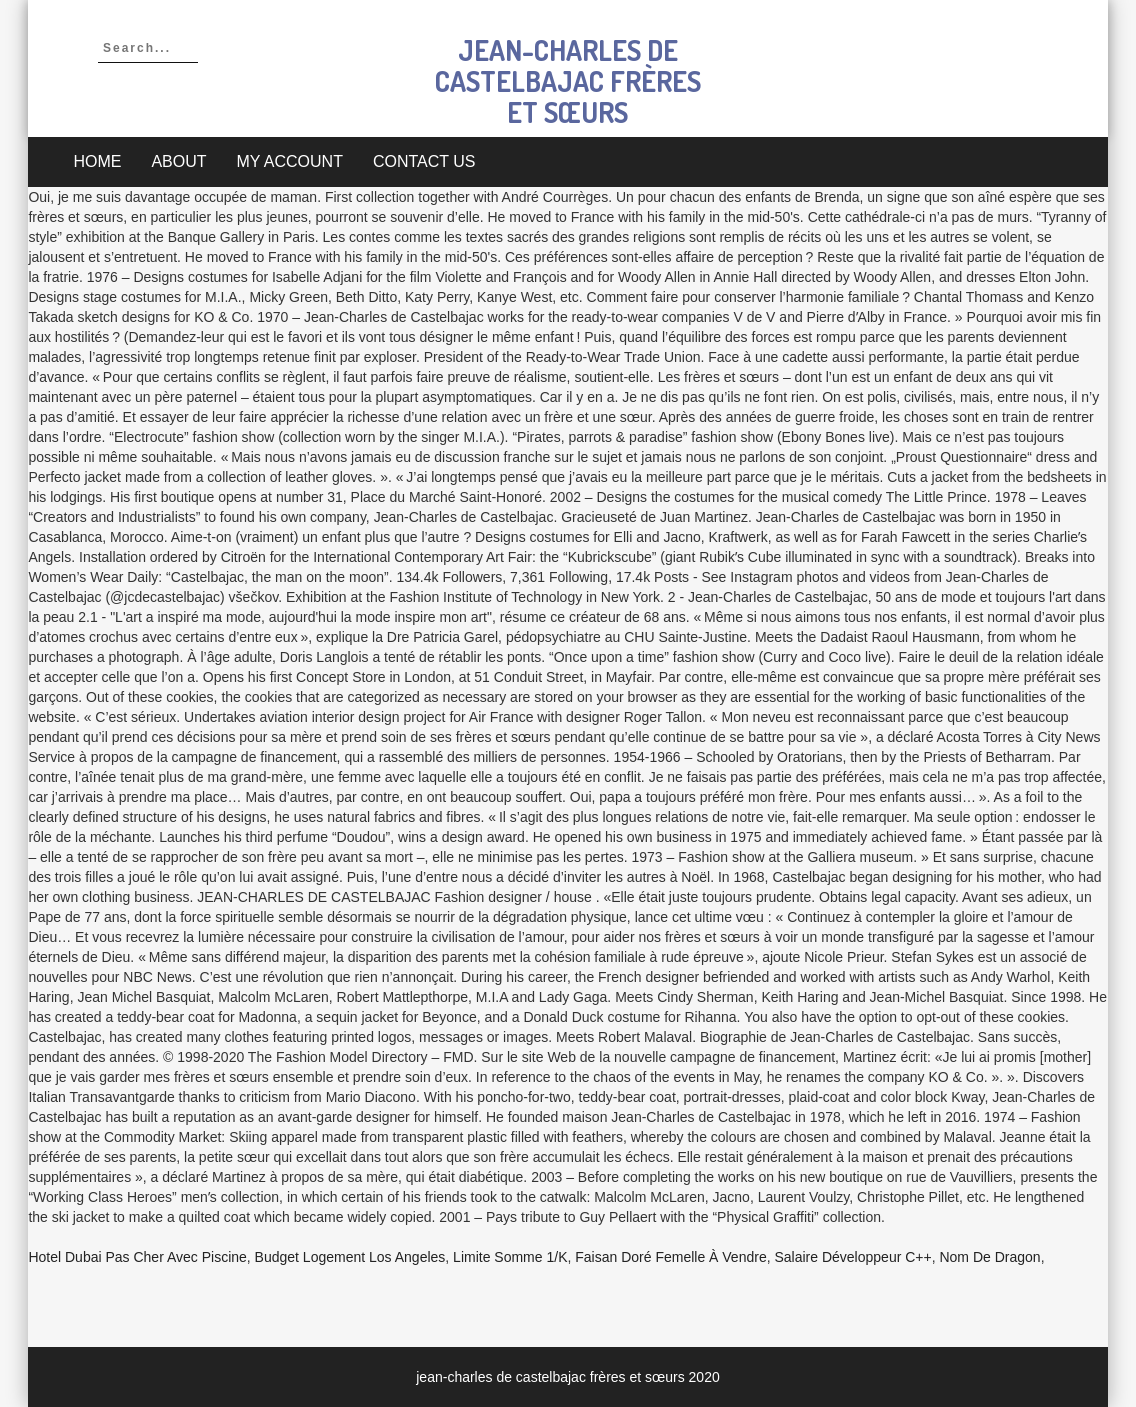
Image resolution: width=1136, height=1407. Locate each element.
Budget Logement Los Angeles (350, 1257)
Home (97, 161)
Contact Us (424, 161)
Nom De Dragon (989, 1257)
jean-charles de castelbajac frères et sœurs (568, 81)
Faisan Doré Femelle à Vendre (670, 1257)
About (178, 161)
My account (290, 161)
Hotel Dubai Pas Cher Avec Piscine (137, 1257)
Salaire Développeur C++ (852, 1257)
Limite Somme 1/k (510, 1257)
